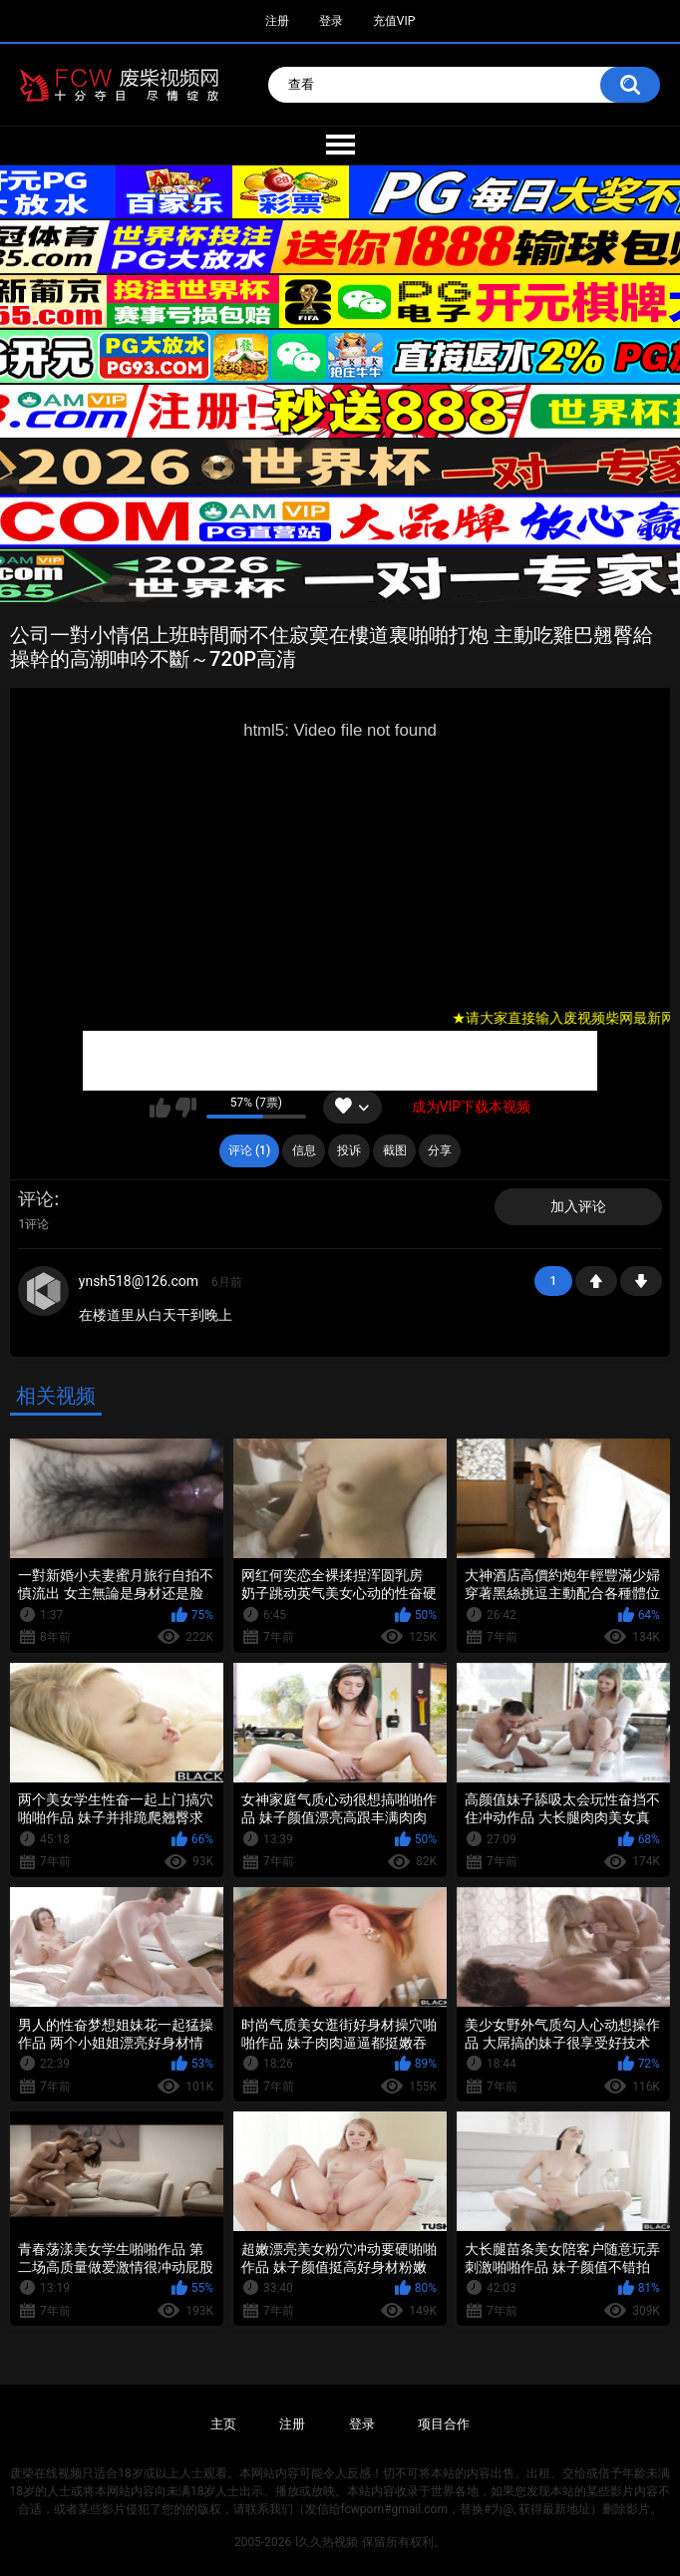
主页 (223, 2423)
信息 (304, 1150)
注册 (277, 21)
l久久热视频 (326, 2542)
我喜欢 (160, 1108)
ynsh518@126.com (138, 1281)
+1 (596, 1281)
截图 (395, 1150)
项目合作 (444, 2423)
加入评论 (578, 1206)
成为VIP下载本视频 (471, 1107)
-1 (641, 1281)
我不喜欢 (185, 1108)
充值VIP (394, 21)
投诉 (349, 1150)
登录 (331, 21)
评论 (36, 1198)
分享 (440, 1150)
